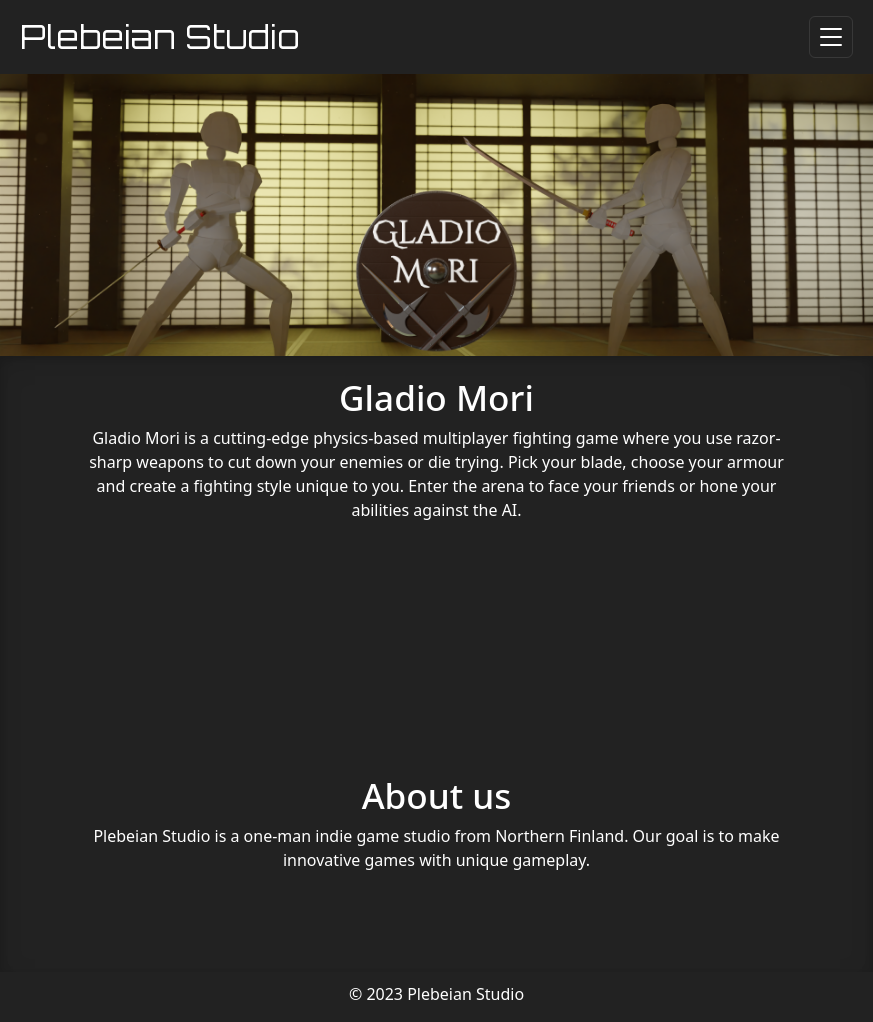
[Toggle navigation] (831, 37)
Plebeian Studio (160, 37)
